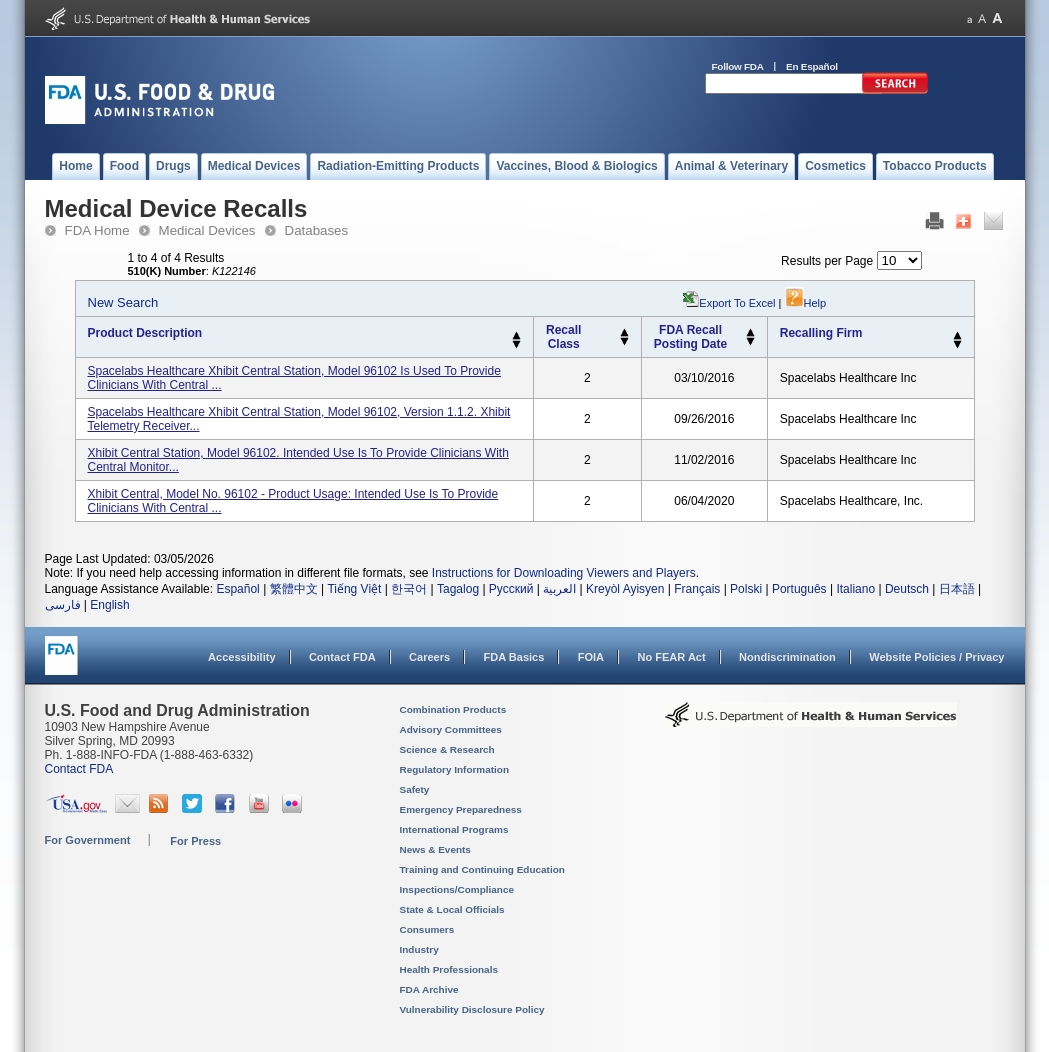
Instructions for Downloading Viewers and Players (564, 573)
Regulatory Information (455, 769)
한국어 (409, 589)
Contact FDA (342, 657)
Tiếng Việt (354, 589)
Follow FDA (738, 66)
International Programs (454, 829)
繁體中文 (294, 589)
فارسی (63, 605)
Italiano (855, 589)
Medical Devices (207, 230)
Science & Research (447, 749)
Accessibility (241, 657)
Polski (746, 589)
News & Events (435, 849)
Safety (415, 789)
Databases (317, 230)
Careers (429, 657)
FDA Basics (513, 657)
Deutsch (907, 589)
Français (697, 589)
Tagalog (458, 589)
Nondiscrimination (787, 657)
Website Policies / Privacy (936, 657)
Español (237, 589)
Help (806, 303)
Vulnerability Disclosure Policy (472, 1009)
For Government (88, 840)
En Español (812, 66)
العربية (559, 589)
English (109, 605)
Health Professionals (449, 969)
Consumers (427, 929)
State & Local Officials (452, 909)
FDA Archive (429, 989)
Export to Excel (737, 303)
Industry (419, 949)
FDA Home (97, 230)
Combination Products (453, 709)
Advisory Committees (451, 729)
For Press (195, 841)
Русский (511, 589)
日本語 (957, 589)
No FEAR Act (671, 657)
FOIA (591, 657)
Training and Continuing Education (482, 869)
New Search (123, 302)
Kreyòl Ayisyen (625, 589)
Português (799, 589)
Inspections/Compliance (457, 889)
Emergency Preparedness (461, 809)
